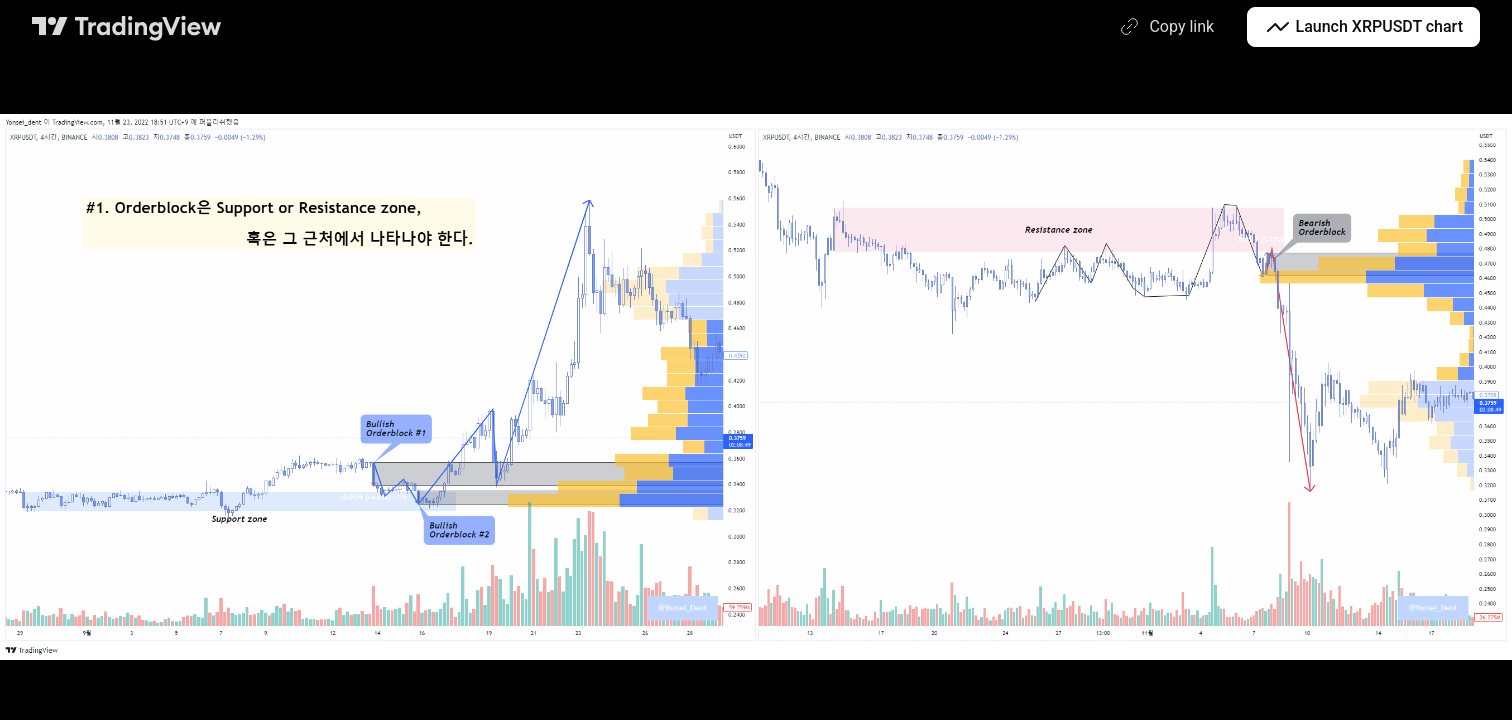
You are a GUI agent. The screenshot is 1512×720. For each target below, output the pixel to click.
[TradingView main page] (127, 27)
